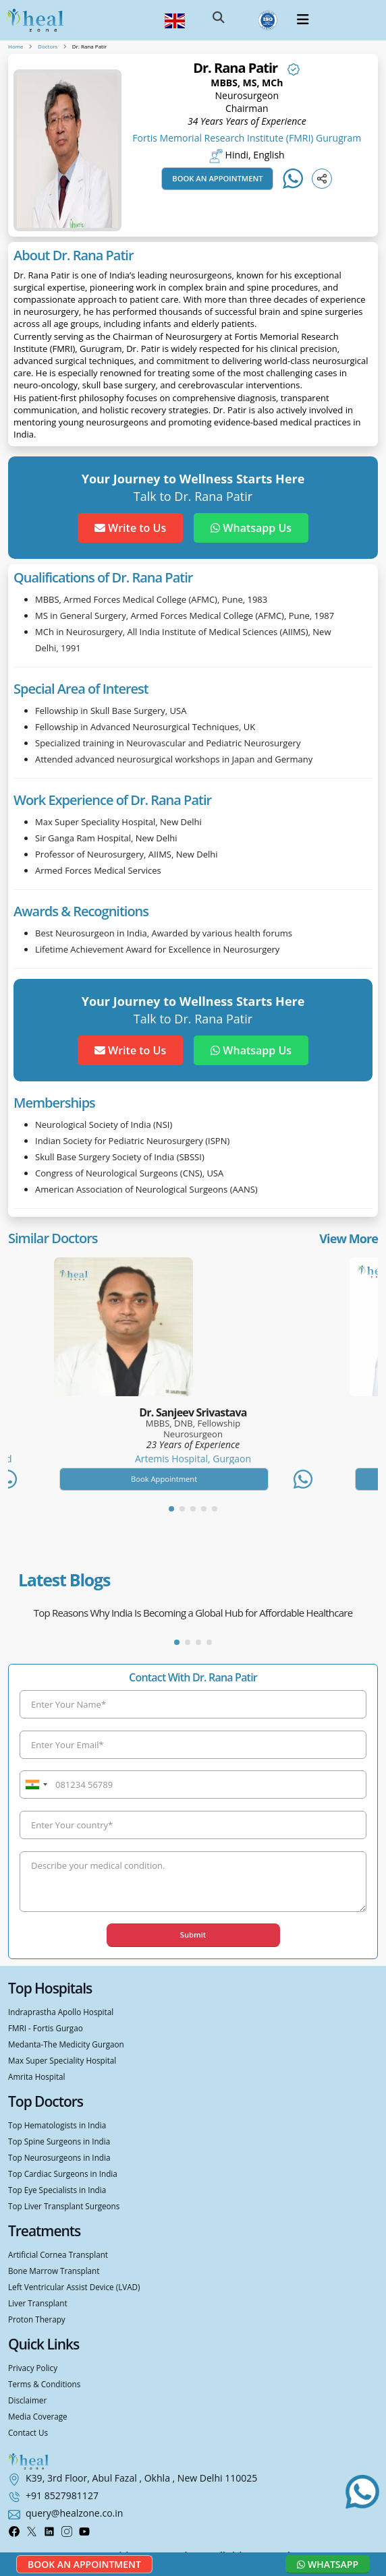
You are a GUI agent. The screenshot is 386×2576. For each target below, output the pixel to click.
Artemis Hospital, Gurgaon (193, 1459)
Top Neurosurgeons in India (59, 2157)
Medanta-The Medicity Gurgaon (66, 2044)
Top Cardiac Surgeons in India (62, 2173)
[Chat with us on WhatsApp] (362, 2492)
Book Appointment (164, 1479)
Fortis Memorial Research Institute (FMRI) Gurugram (246, 137)
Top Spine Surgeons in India (59, 2141)
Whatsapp (327, 2564)
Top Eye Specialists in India (57, 2189)
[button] (219, 20)
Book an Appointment (217, 178)
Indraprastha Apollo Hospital (60, 2011)
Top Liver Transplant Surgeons (63, 2205)
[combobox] (35, 1784)
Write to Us (130, 527)
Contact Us (28, 2432)
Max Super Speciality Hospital (62, 2060)
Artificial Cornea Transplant (58, 2254)
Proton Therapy (36, 2319)
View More (348, 1238)
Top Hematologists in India (57, 2125)
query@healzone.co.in (74, 2513)
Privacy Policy (32, 2367)
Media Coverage (37, 2416)
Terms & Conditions (44, 2383)
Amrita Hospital (36, 2076)
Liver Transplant (37, 2303)
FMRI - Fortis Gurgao (45, 2028)
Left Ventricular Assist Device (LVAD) (74, 2286)
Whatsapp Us (251, 527)
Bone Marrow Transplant (53, 2270)
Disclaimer (27, 2400)
